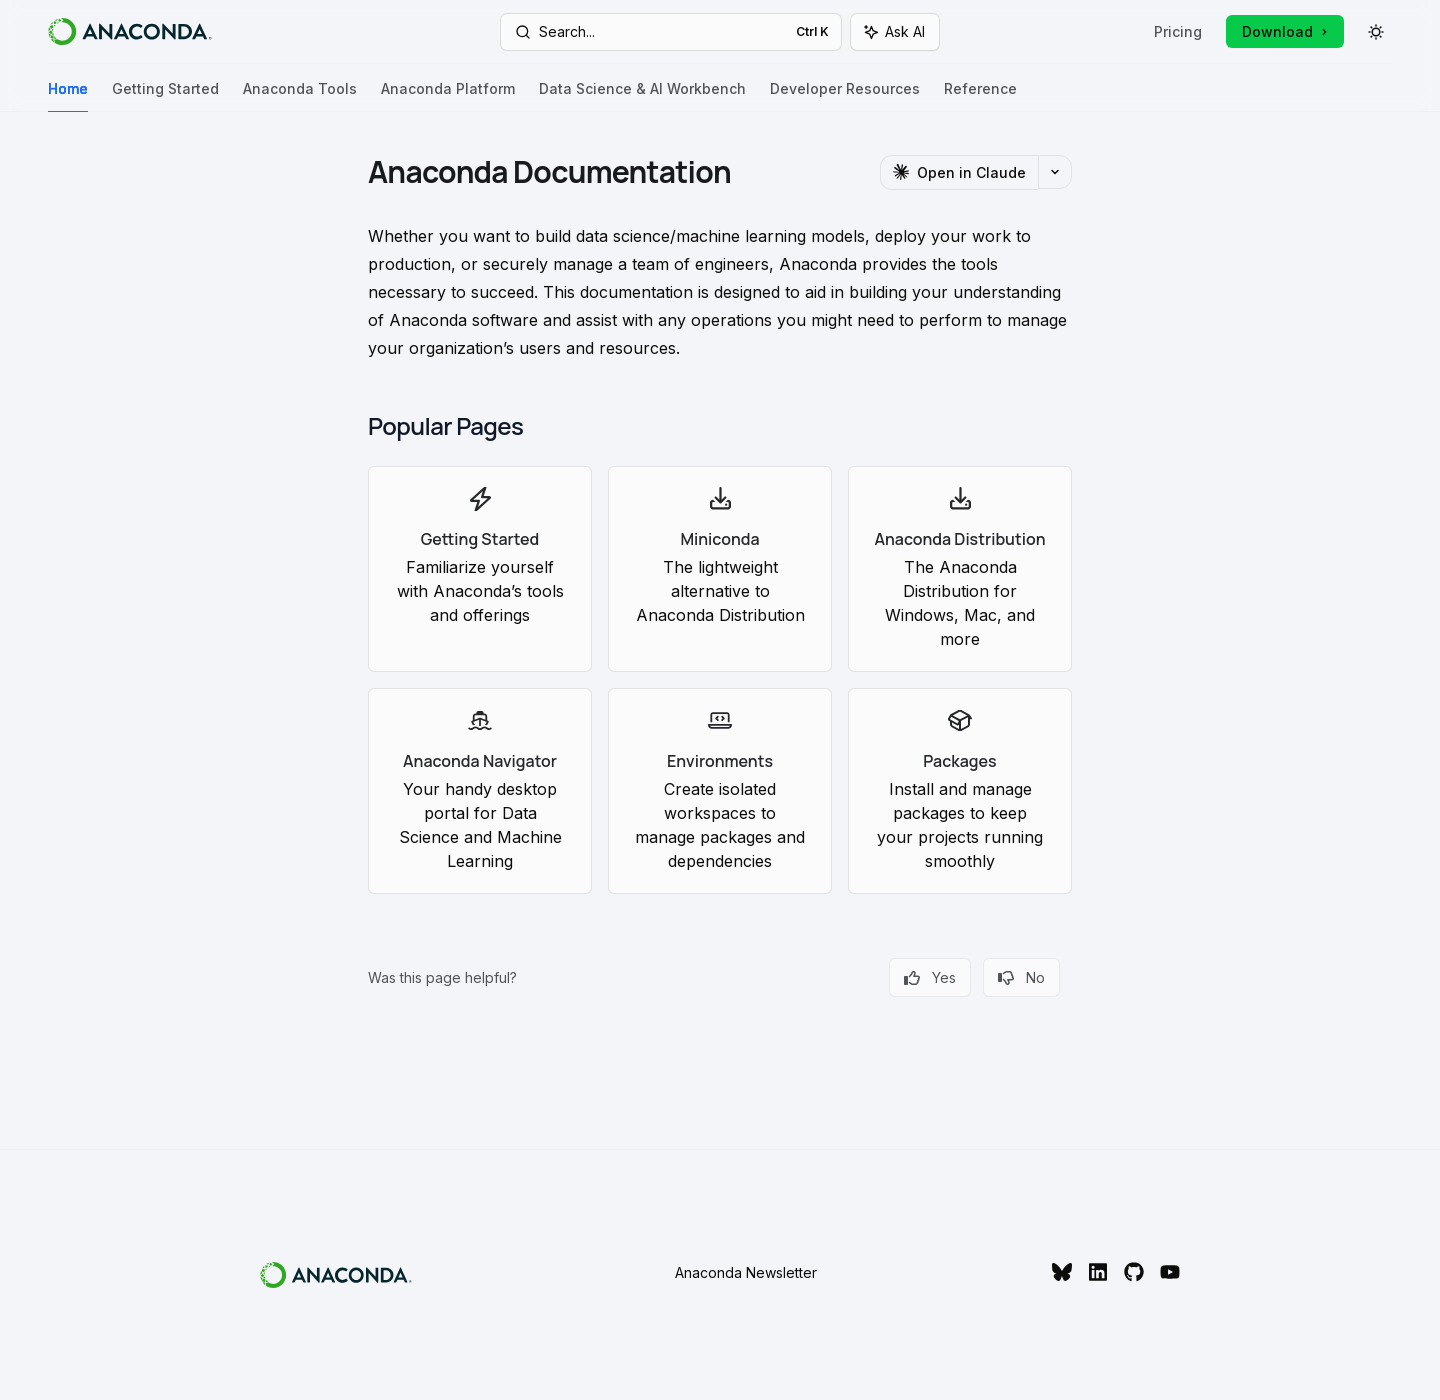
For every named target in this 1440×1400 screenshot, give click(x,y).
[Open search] (670, 32)
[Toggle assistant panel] (895, 32)
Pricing (1178, 31)
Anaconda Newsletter (746, 1272)
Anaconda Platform (448, 96)
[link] (480, 569)
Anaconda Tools (300, 96)
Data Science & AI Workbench (642, 96)
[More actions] (1055, 172)
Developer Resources (845, 96)
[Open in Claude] (959, 172)
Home (68, 96)
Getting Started (165, 96)
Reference (980, 96)
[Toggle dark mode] (1376, 32)
